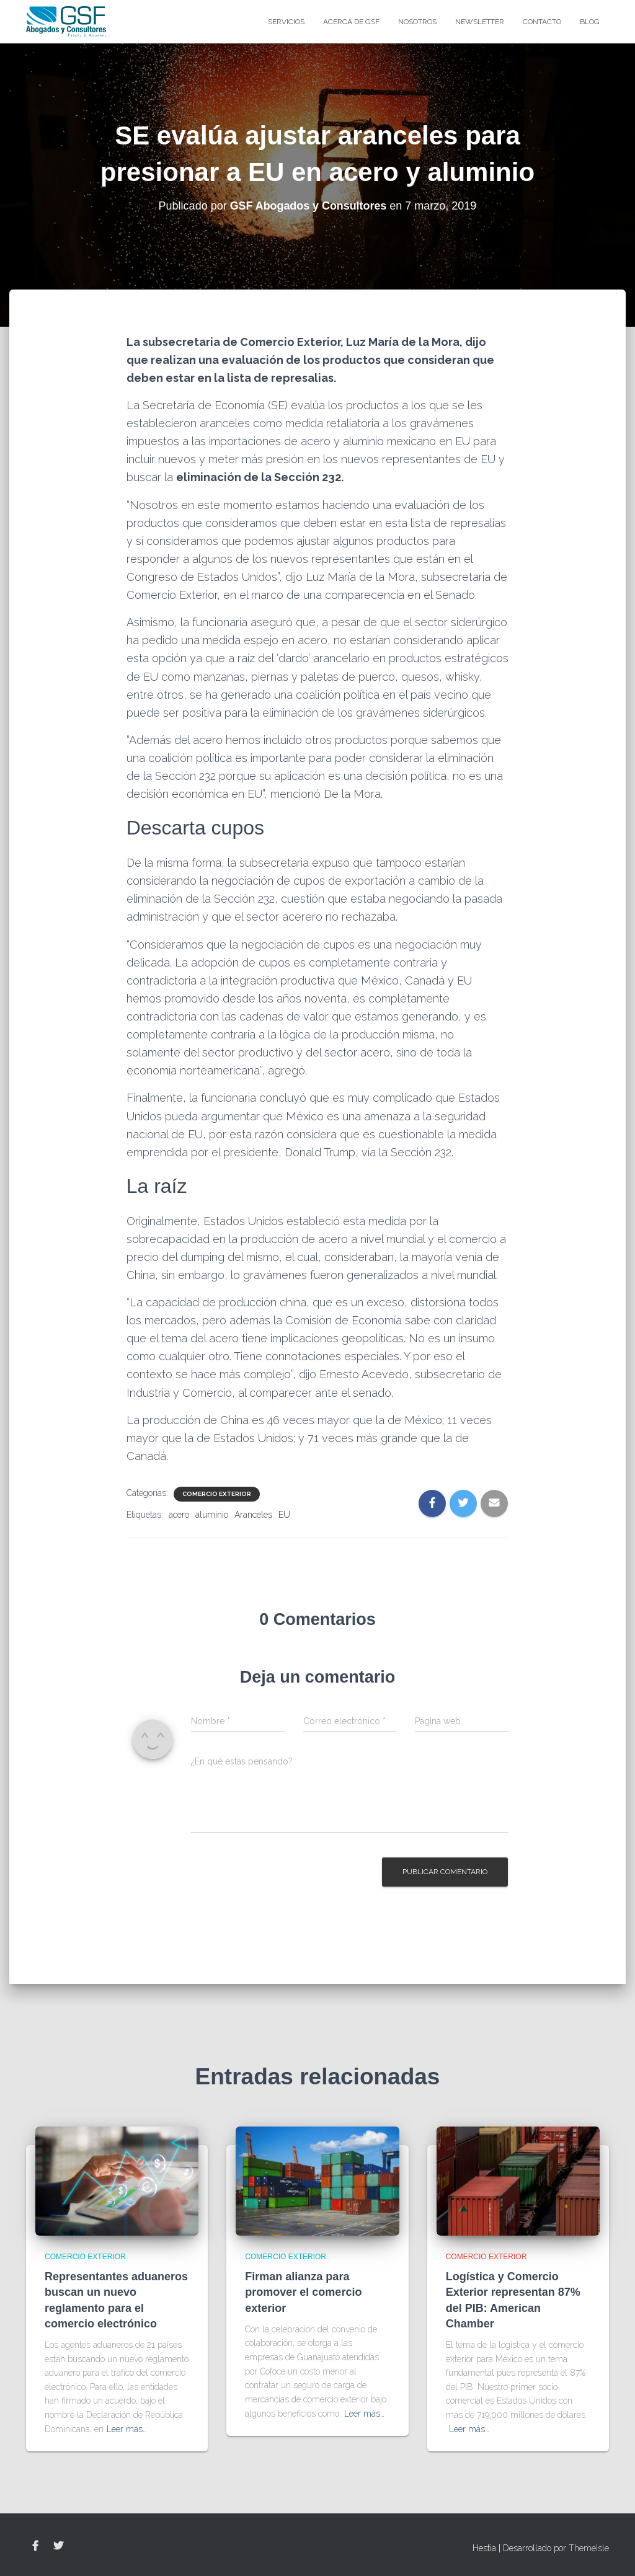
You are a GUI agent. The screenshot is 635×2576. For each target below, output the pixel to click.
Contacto (542, 21)
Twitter (58, 2546)
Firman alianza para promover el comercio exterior (303, 2292)
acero (179, 1515)
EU (284, 1515)
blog (590, 21)
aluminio (211, 1515)
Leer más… (127, 2429)
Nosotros (417, 21)
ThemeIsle (589, 2548)
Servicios (286, 21)
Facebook (35, 2546)
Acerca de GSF (351, 21)
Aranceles (253, 1515)
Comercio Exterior (216, 1493)
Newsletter (479, 21)
